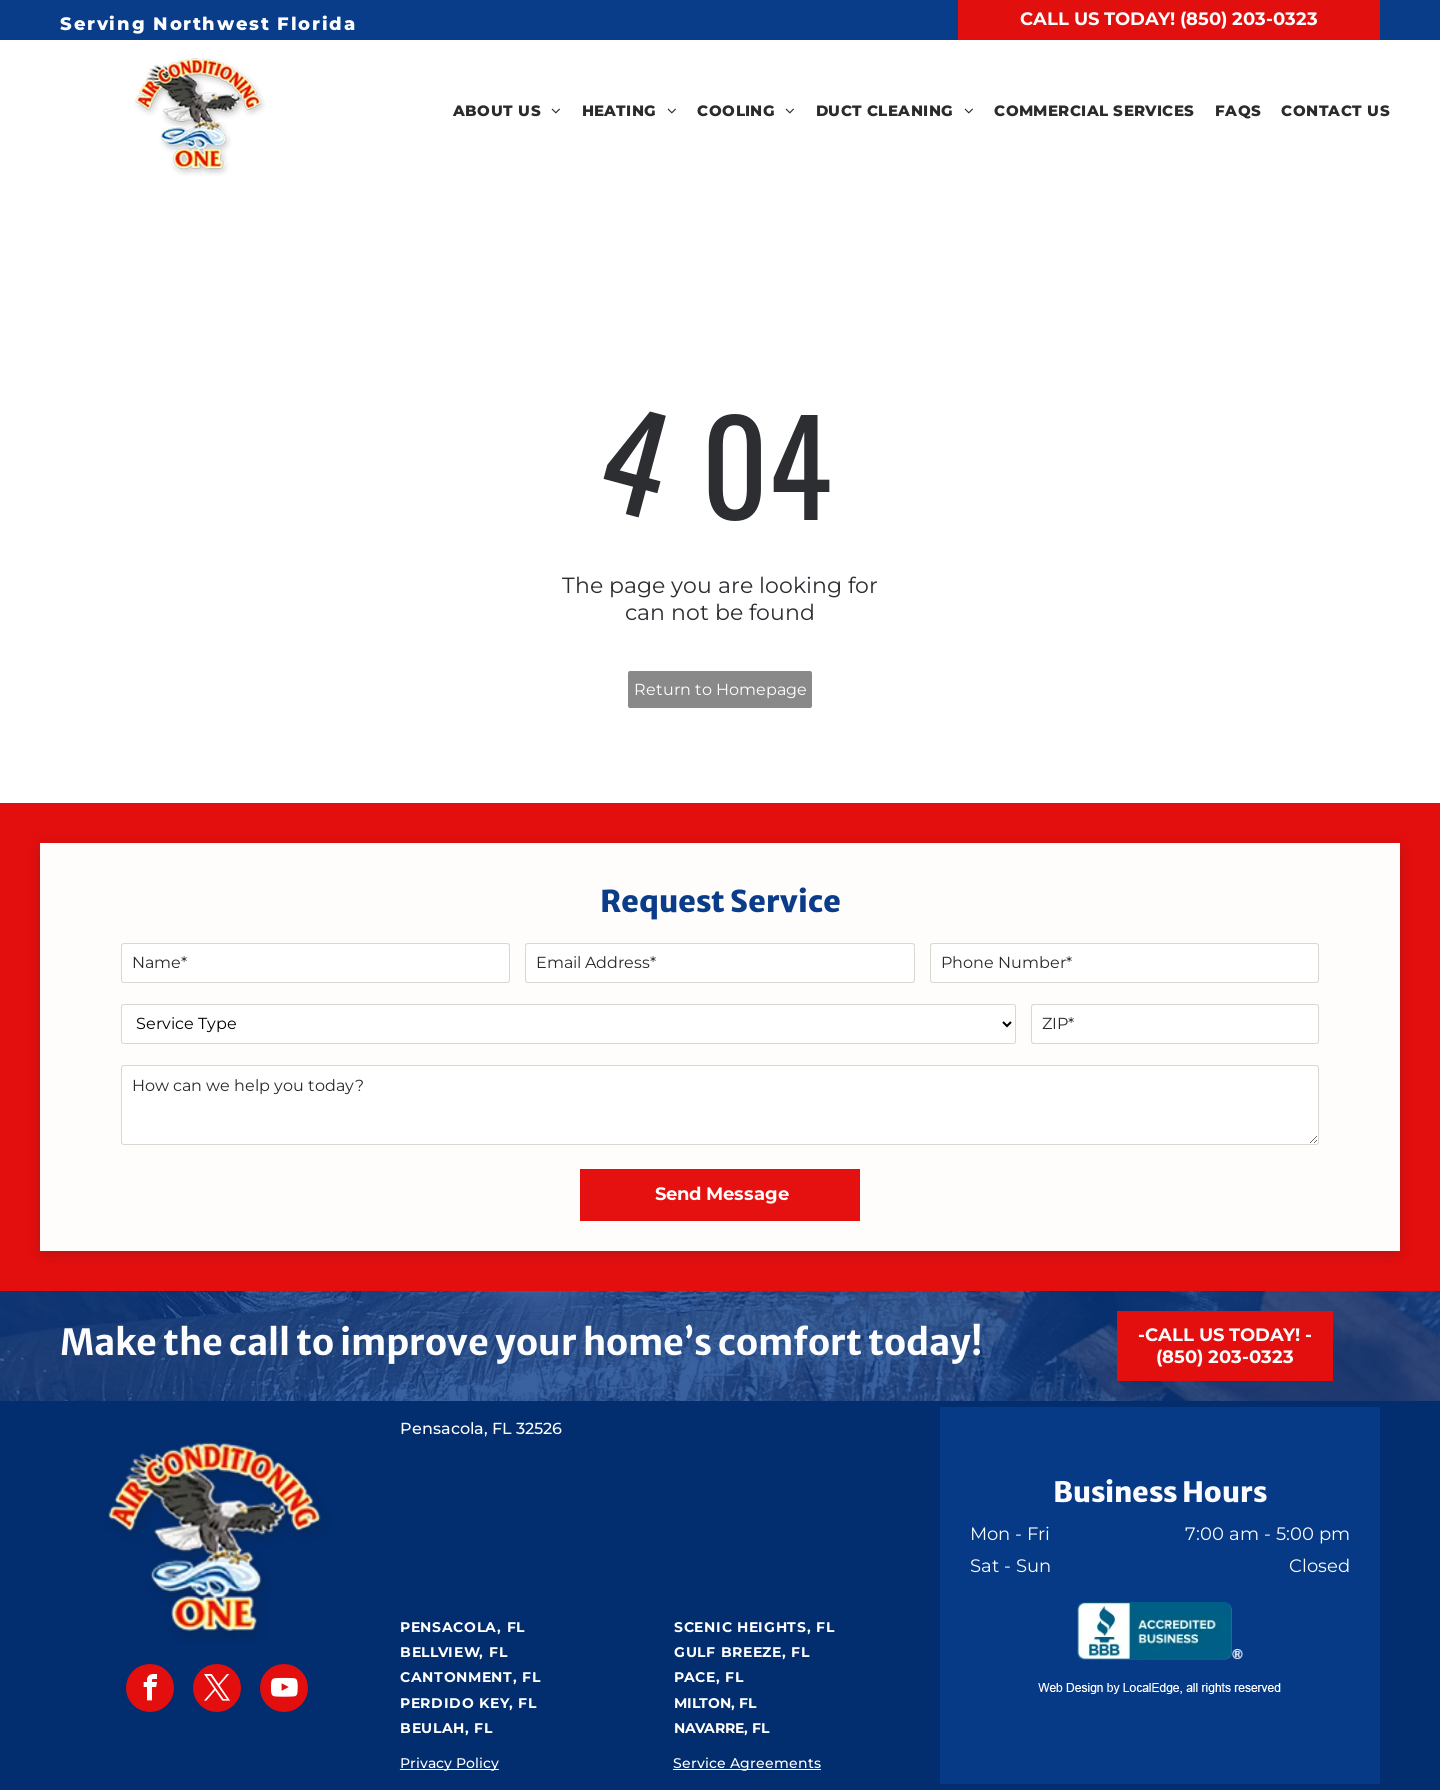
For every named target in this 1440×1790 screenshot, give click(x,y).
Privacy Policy (449, 1763)
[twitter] (217, 1690)
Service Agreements (747, 1763)
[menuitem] (507, 111)
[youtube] (284, 1690)
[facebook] (150, 1690)
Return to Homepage (720, 689)
